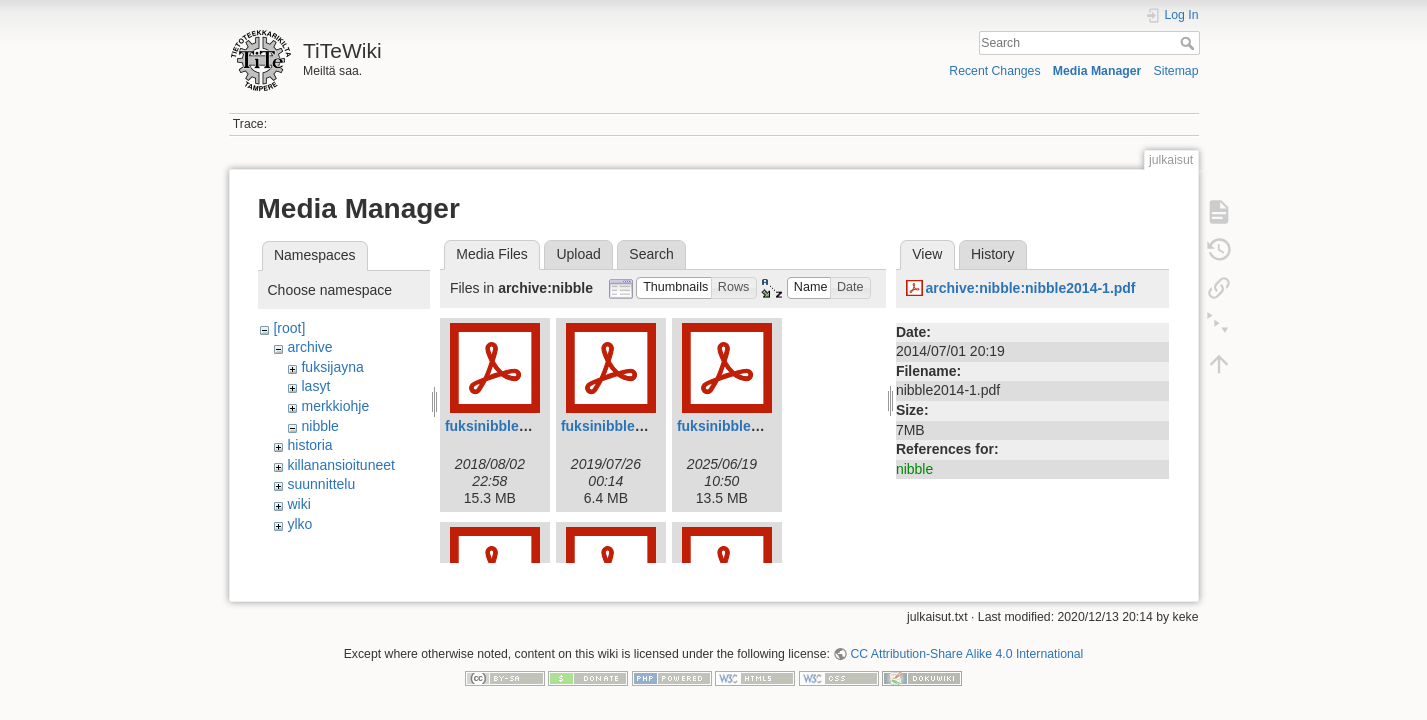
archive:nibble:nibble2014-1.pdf (1030, 288)
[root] (289, 328)
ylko (299, 524)
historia (309, 445)
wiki (298, 504)
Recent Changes (994, 71)
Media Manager (1097, 71)
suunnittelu (321, 484)
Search (1189, 43)
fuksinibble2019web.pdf (640, 426)
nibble (319, 426)
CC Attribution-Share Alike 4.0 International (966, 646)
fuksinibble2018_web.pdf (528, 426)
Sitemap (1176, 71)
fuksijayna (332, 367)
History (993, 254)
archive (309, 347)
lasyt (315, 386)
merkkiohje (335, 406)
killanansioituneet (340, 465)
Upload (578, 254)
